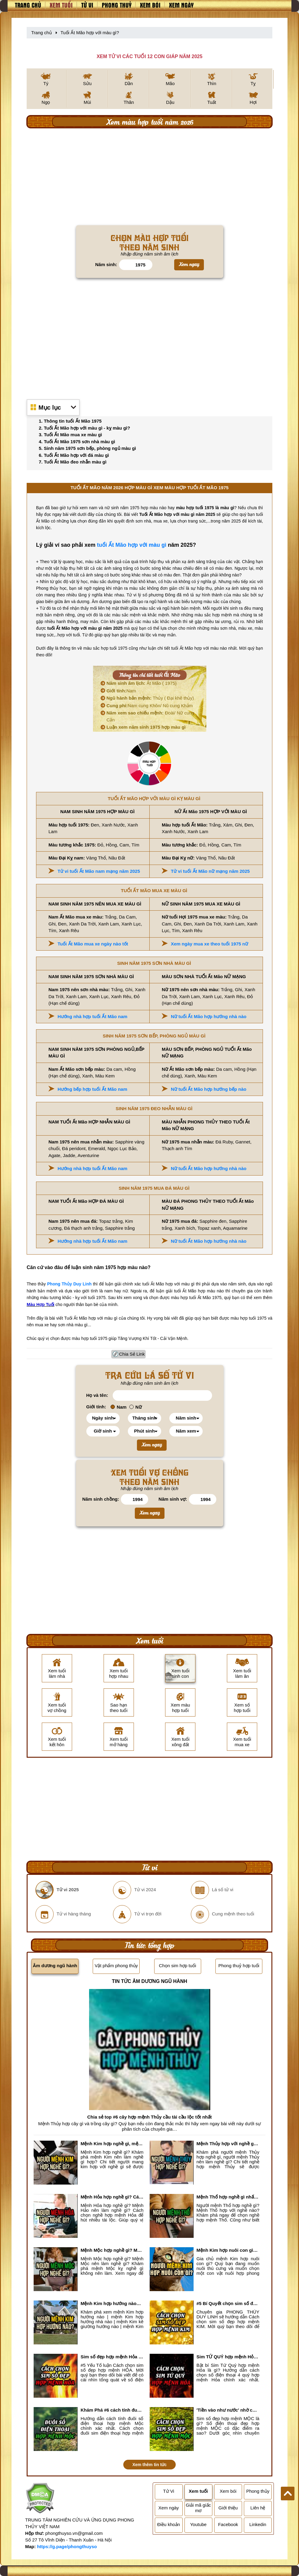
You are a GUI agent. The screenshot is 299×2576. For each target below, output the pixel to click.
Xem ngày (181, 5)
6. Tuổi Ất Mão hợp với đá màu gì (74, 455)
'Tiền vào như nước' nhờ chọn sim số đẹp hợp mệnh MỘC (228, 2410)
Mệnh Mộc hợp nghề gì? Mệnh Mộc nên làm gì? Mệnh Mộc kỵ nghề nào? (112, 2250)
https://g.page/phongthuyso (67, 2546)
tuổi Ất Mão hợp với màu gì (131, 545)
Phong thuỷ (116, 5)
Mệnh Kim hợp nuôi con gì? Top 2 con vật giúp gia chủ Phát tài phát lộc (228, 2250)
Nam (121, 690)
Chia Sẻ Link (132, 1354)
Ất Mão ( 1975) (142, 683)
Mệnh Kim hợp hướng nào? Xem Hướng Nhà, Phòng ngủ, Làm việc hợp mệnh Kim (112, 2303)
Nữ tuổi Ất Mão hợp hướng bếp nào (208, 1089)
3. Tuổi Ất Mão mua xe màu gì (70, 434)
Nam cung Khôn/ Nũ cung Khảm (150, 705)
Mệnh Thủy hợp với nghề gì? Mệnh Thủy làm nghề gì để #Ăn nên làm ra (228, 2143)
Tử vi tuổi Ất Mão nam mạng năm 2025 (99, 871)
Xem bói (150, 5)
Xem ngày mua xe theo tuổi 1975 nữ (209, 943)
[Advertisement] (149, 176)
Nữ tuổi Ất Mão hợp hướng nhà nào (208, 1016)
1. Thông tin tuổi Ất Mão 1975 (70, 421)
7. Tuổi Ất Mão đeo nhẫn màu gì (72, 461)
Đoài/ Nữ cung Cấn (150, 716)
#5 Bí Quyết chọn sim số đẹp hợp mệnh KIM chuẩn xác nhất (228, 2303)
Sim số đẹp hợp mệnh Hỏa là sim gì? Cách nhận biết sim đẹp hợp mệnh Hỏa (112, 2356)
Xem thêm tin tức (149, 2464)
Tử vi (87, 5)
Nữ (135, 1407)
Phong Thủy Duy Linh (69, 1283)
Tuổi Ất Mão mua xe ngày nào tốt (93, 943)
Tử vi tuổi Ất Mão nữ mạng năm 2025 (210, 871)
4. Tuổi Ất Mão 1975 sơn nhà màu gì (77, 441)
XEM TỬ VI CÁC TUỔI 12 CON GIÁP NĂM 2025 (149, 56)
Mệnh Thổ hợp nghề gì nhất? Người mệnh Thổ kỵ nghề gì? (228, 2196)
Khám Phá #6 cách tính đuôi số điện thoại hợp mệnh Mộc (112, 2410)
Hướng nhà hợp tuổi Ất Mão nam (92, 1016)
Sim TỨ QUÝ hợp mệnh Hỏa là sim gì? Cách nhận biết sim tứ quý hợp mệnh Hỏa (228, 2356)
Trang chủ (28, 5)
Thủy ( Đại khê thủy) (150, 698)
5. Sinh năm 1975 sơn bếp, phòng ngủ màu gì (87, 448)
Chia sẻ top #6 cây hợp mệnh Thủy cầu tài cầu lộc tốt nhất (149, 2116)
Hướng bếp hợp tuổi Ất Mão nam (92, 1089)
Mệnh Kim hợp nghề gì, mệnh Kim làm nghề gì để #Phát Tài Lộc (112, 2143)
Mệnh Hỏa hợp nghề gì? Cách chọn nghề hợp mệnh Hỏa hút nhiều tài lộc (112, 2196)
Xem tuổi (61, 5)
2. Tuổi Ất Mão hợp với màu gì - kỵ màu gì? (84, 427)
